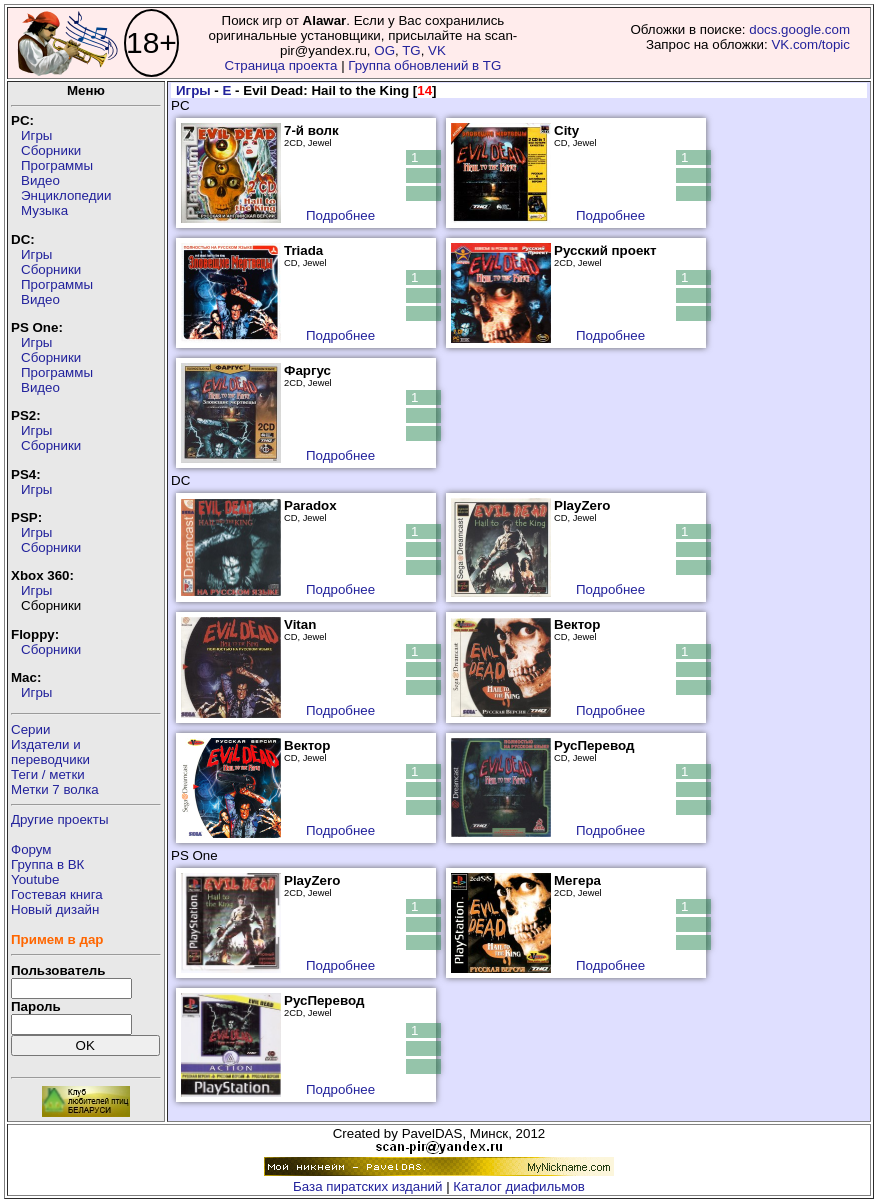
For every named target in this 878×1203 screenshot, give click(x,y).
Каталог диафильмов (519, 1186)
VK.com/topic (810, 44)
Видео (40, 180)
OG (384, 50)
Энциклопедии (66, 195)
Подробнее (340, 215)
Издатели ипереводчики (50, 752)
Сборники (51, 150)
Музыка (44, 210)
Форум (31, 849)
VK (437, 50)
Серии (30, 729)
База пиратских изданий (367, 1186)
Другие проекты (60, 819)
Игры (36, 135)
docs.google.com (799, 29)
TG (411, 50)
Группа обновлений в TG (424, 65)
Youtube (35, 879)
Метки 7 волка (55, 789)
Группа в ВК (47, 864)
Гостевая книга (57, 894)
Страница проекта (281, 65)
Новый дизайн (55, 909)
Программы (57, 165)
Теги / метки (48, 774)
